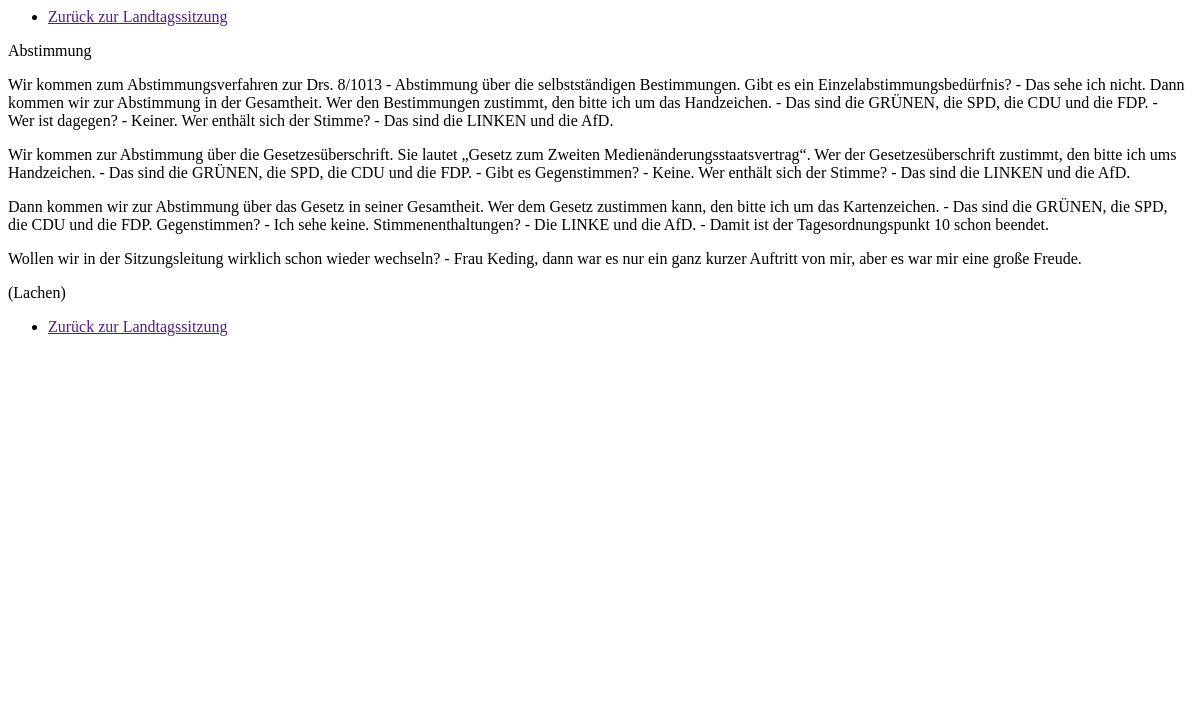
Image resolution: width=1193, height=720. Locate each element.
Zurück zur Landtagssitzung (138, 16)
